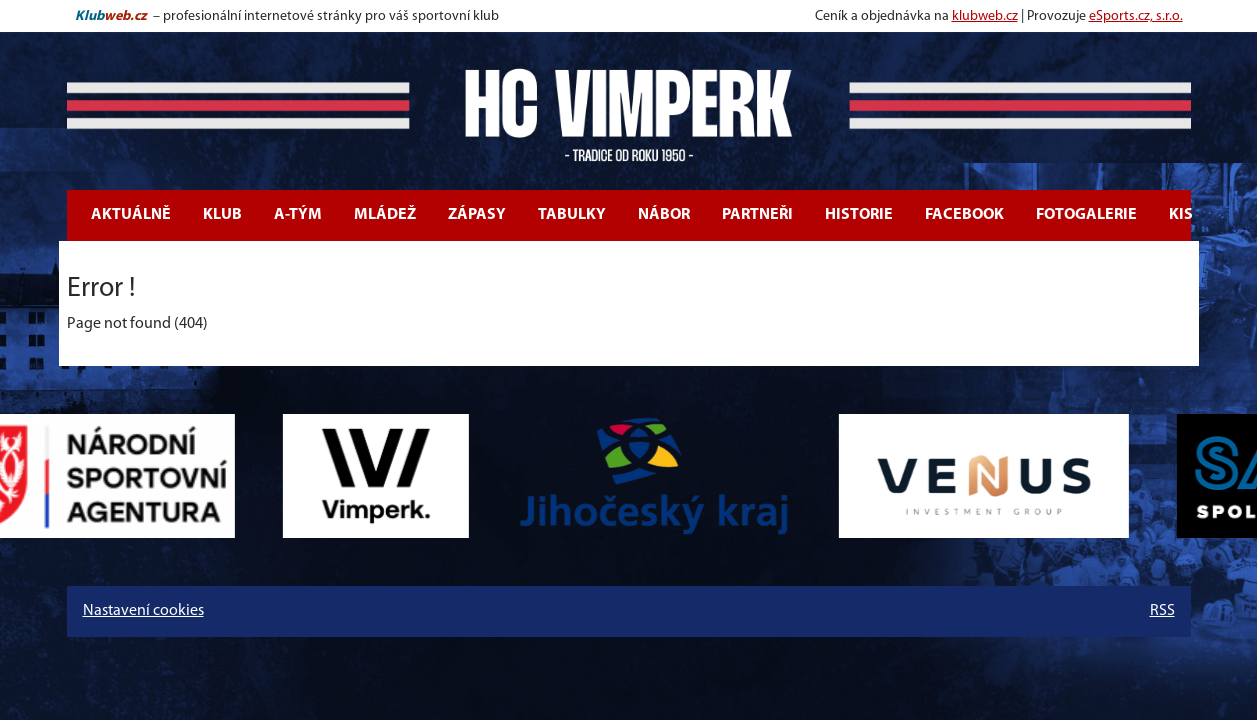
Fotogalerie (1086, 215)
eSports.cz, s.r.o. (1136, 16)
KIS (1181, 215)
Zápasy (477, 215)
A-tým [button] (298, 215)
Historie (859, 215)
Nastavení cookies (143, 611)
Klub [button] (222, 215)
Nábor (664, 215)
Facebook (964, 215)
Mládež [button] (385, 215)
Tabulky (572, 215)
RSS (1162, 611)
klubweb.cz (985, 16)
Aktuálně (131, 215)
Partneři (757, 215)
